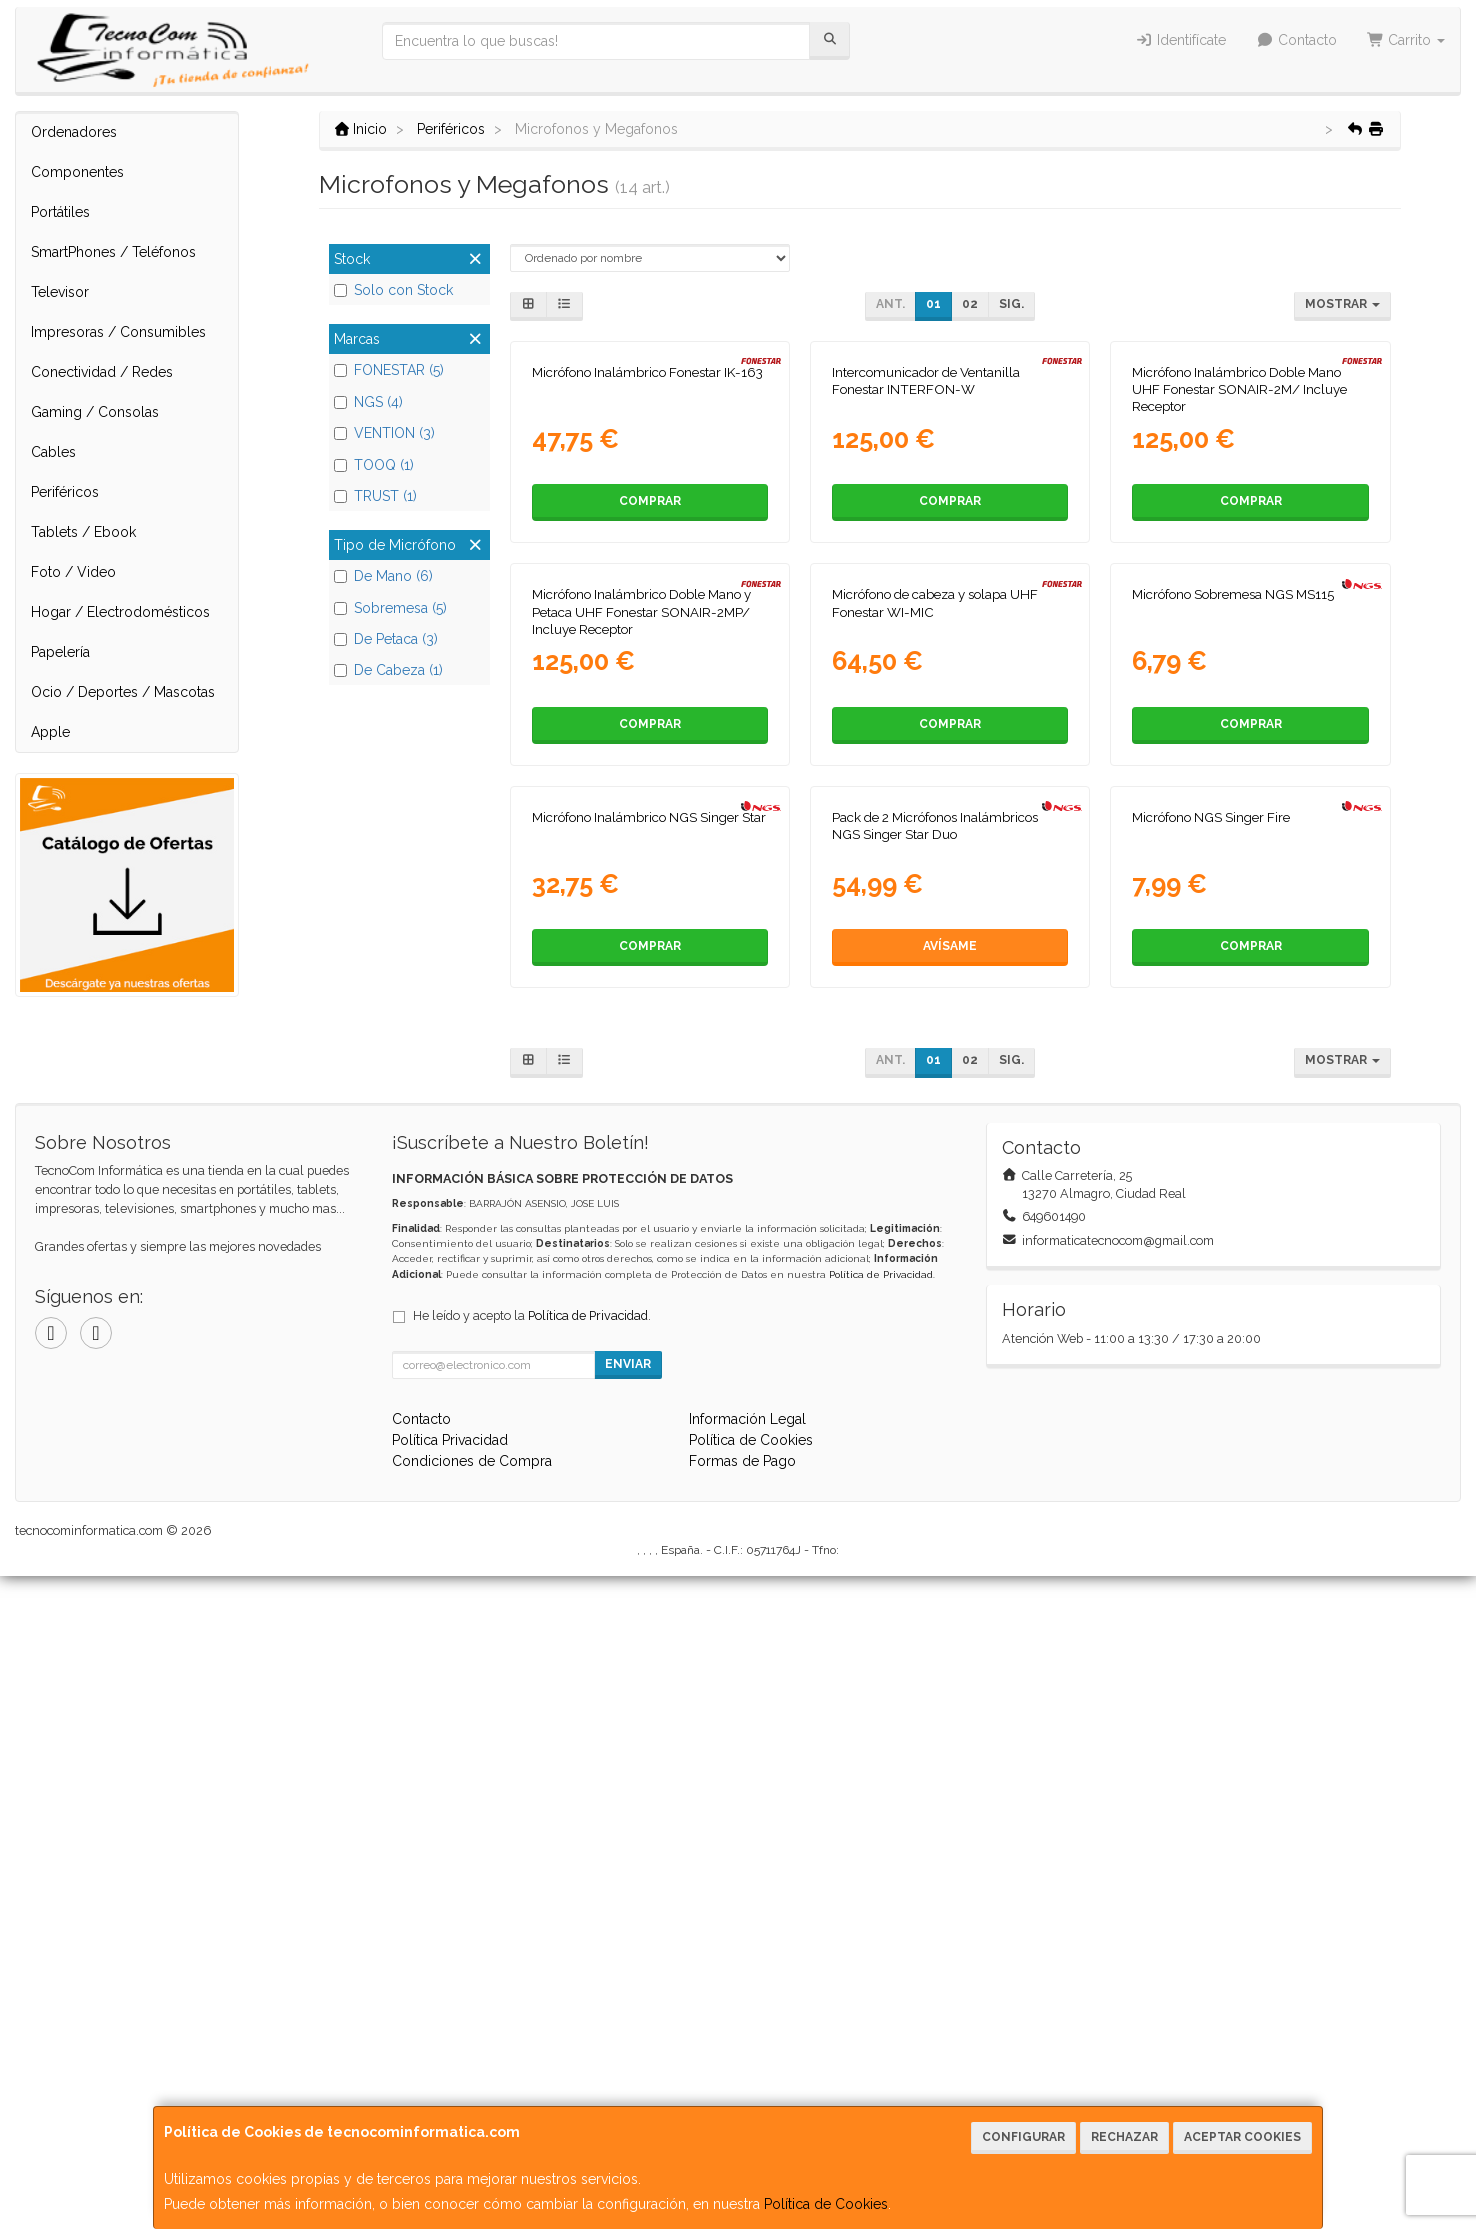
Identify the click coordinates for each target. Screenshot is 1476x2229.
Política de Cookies (826, 2204)
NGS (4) (368, 402)
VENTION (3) (384, 433)
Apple (50, 732)
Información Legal (747, 2072)
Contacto (1296, 40)
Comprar (650, 719)
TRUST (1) (375, 496)
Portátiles (60, 212)
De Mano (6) (383, 576)
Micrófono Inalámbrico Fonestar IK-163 (647, 590)
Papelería (60, 652)
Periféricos (65, 492)
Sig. (1011, 304)
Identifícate (1181, 40)
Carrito (1406, 40)
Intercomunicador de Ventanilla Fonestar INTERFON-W (926, 598)
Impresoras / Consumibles (118, 332)
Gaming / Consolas (95, 412)
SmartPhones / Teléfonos (113, 252)
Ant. (890, 304)
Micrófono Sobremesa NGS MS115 (1233, 1030)
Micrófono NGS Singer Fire (1211, 1470)
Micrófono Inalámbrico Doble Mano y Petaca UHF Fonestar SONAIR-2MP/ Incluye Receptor (641, 1047)
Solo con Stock (393, 290)
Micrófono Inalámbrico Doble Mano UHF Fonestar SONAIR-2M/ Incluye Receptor (1239, 607)
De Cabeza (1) (388, 670)
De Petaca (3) (386, 639)
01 (933, 304)
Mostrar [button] (1342, 304)
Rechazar (1124, 2137)
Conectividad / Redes (102, 372)
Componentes (77, 172)
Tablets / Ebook (83, 532)
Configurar (1023, 2137)
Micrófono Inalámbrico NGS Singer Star (649, 1470)
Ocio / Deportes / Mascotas (123, 692)
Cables (53, 452)
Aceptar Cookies (1242, 2137)
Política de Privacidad (881, 1927)
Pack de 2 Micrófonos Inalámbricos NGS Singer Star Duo (935, 1478)
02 (970, 304)
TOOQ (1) (374, 465)
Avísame (950, 1599)
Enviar (628, 2017)
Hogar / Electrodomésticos (120, 612)
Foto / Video (73, 572)
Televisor (60, 292)
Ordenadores (74, 132)
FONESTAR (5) (389, 370)
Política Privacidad (450, 2093)
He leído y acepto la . (532, 1968)
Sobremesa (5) (390, 608)
